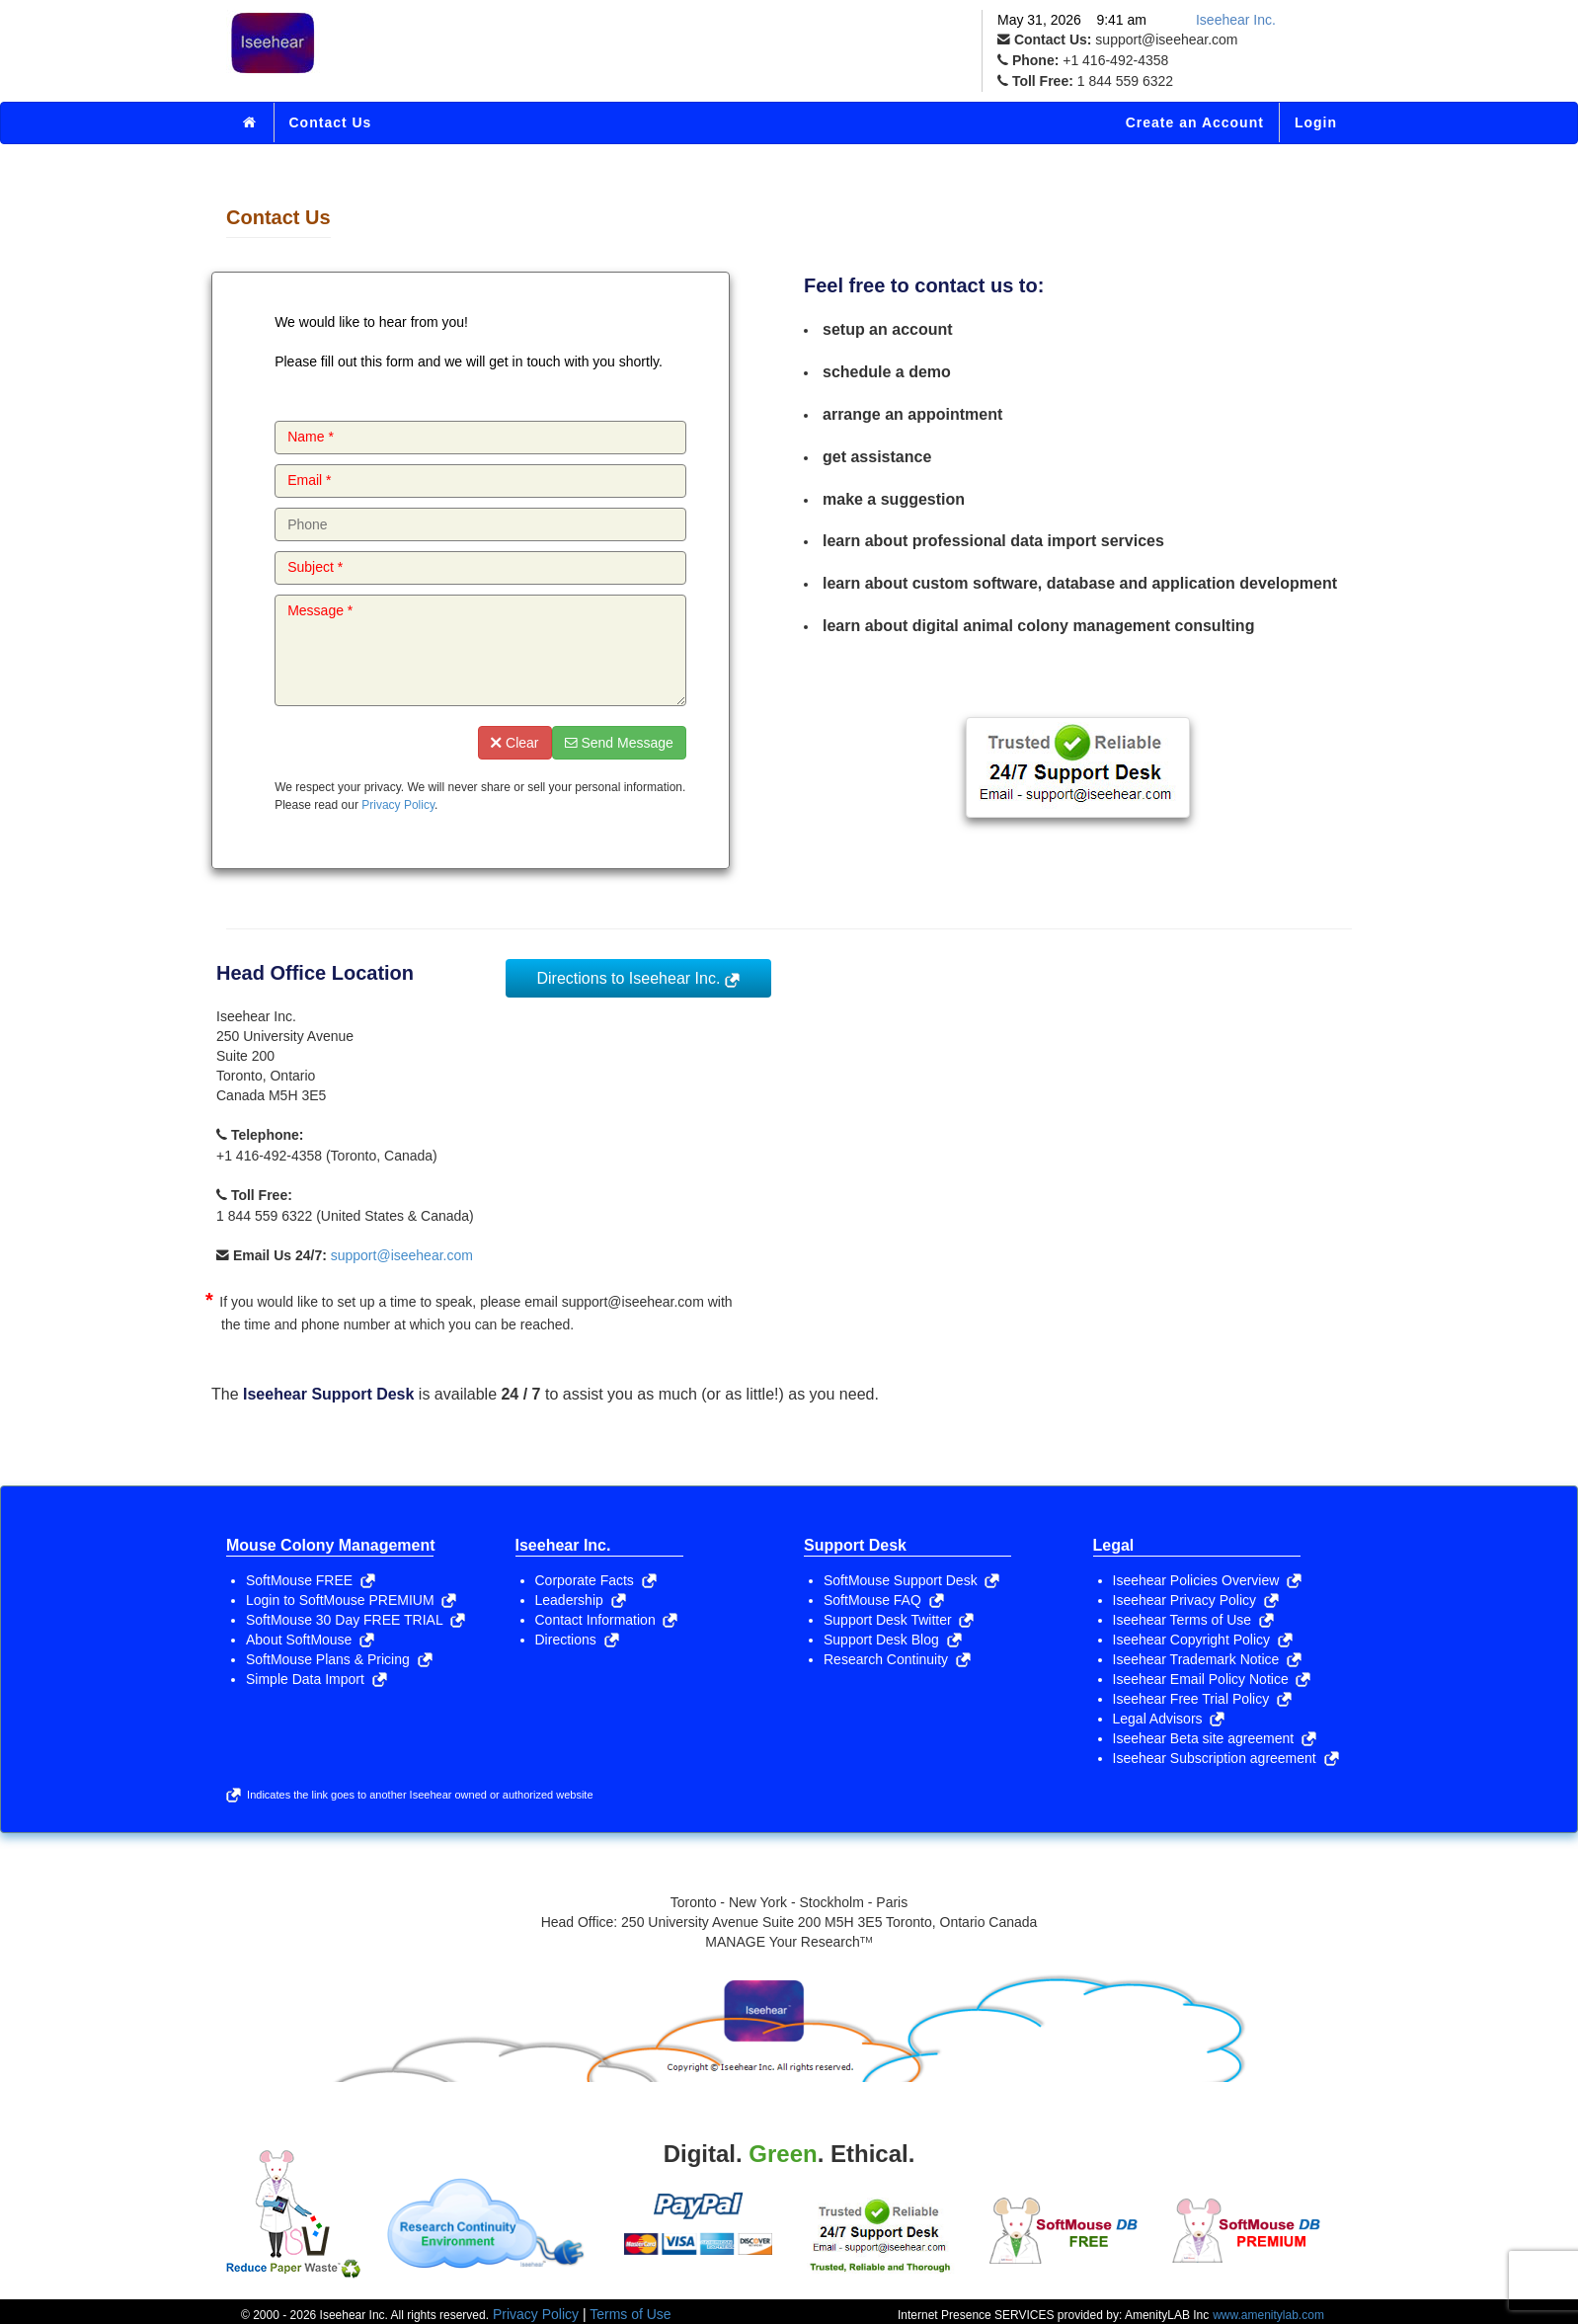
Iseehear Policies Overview (1207, 1580)
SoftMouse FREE (310, 1580)
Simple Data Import (316, 1679)
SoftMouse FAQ (884, 1600)
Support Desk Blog (893, 1639)
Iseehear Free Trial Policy (1203, 1699)
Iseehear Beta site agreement (1214, 1738)
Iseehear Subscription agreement (1226, 1758)
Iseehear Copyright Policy (1203, 1639)
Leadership (580, 1600)
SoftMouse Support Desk (911, 1580)
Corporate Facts (596, 1580)
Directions (577, 1639)
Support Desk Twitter (899, 1620)
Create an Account (1195, 122)
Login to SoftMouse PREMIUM (351, 1600)
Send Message (619, 743)
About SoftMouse (310, 1639)
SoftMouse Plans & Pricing (339, 1659)
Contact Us (330, 122)
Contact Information (606, 1620)
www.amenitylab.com (1268, 2315)
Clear (514, 743)
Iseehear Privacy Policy (1196, 1600)
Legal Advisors (1169, 1718)
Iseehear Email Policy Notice (1212, 1679)
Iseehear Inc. (1236, 20)
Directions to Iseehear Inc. (638, 978)
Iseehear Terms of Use (1193, 1620)
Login (1316, 122)
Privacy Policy (397, 805)
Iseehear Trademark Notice (1207, 1659)
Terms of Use (630, 2314)
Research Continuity (897, 1659)
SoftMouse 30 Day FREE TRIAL (355, 1620)
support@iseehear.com (402, 1255)
